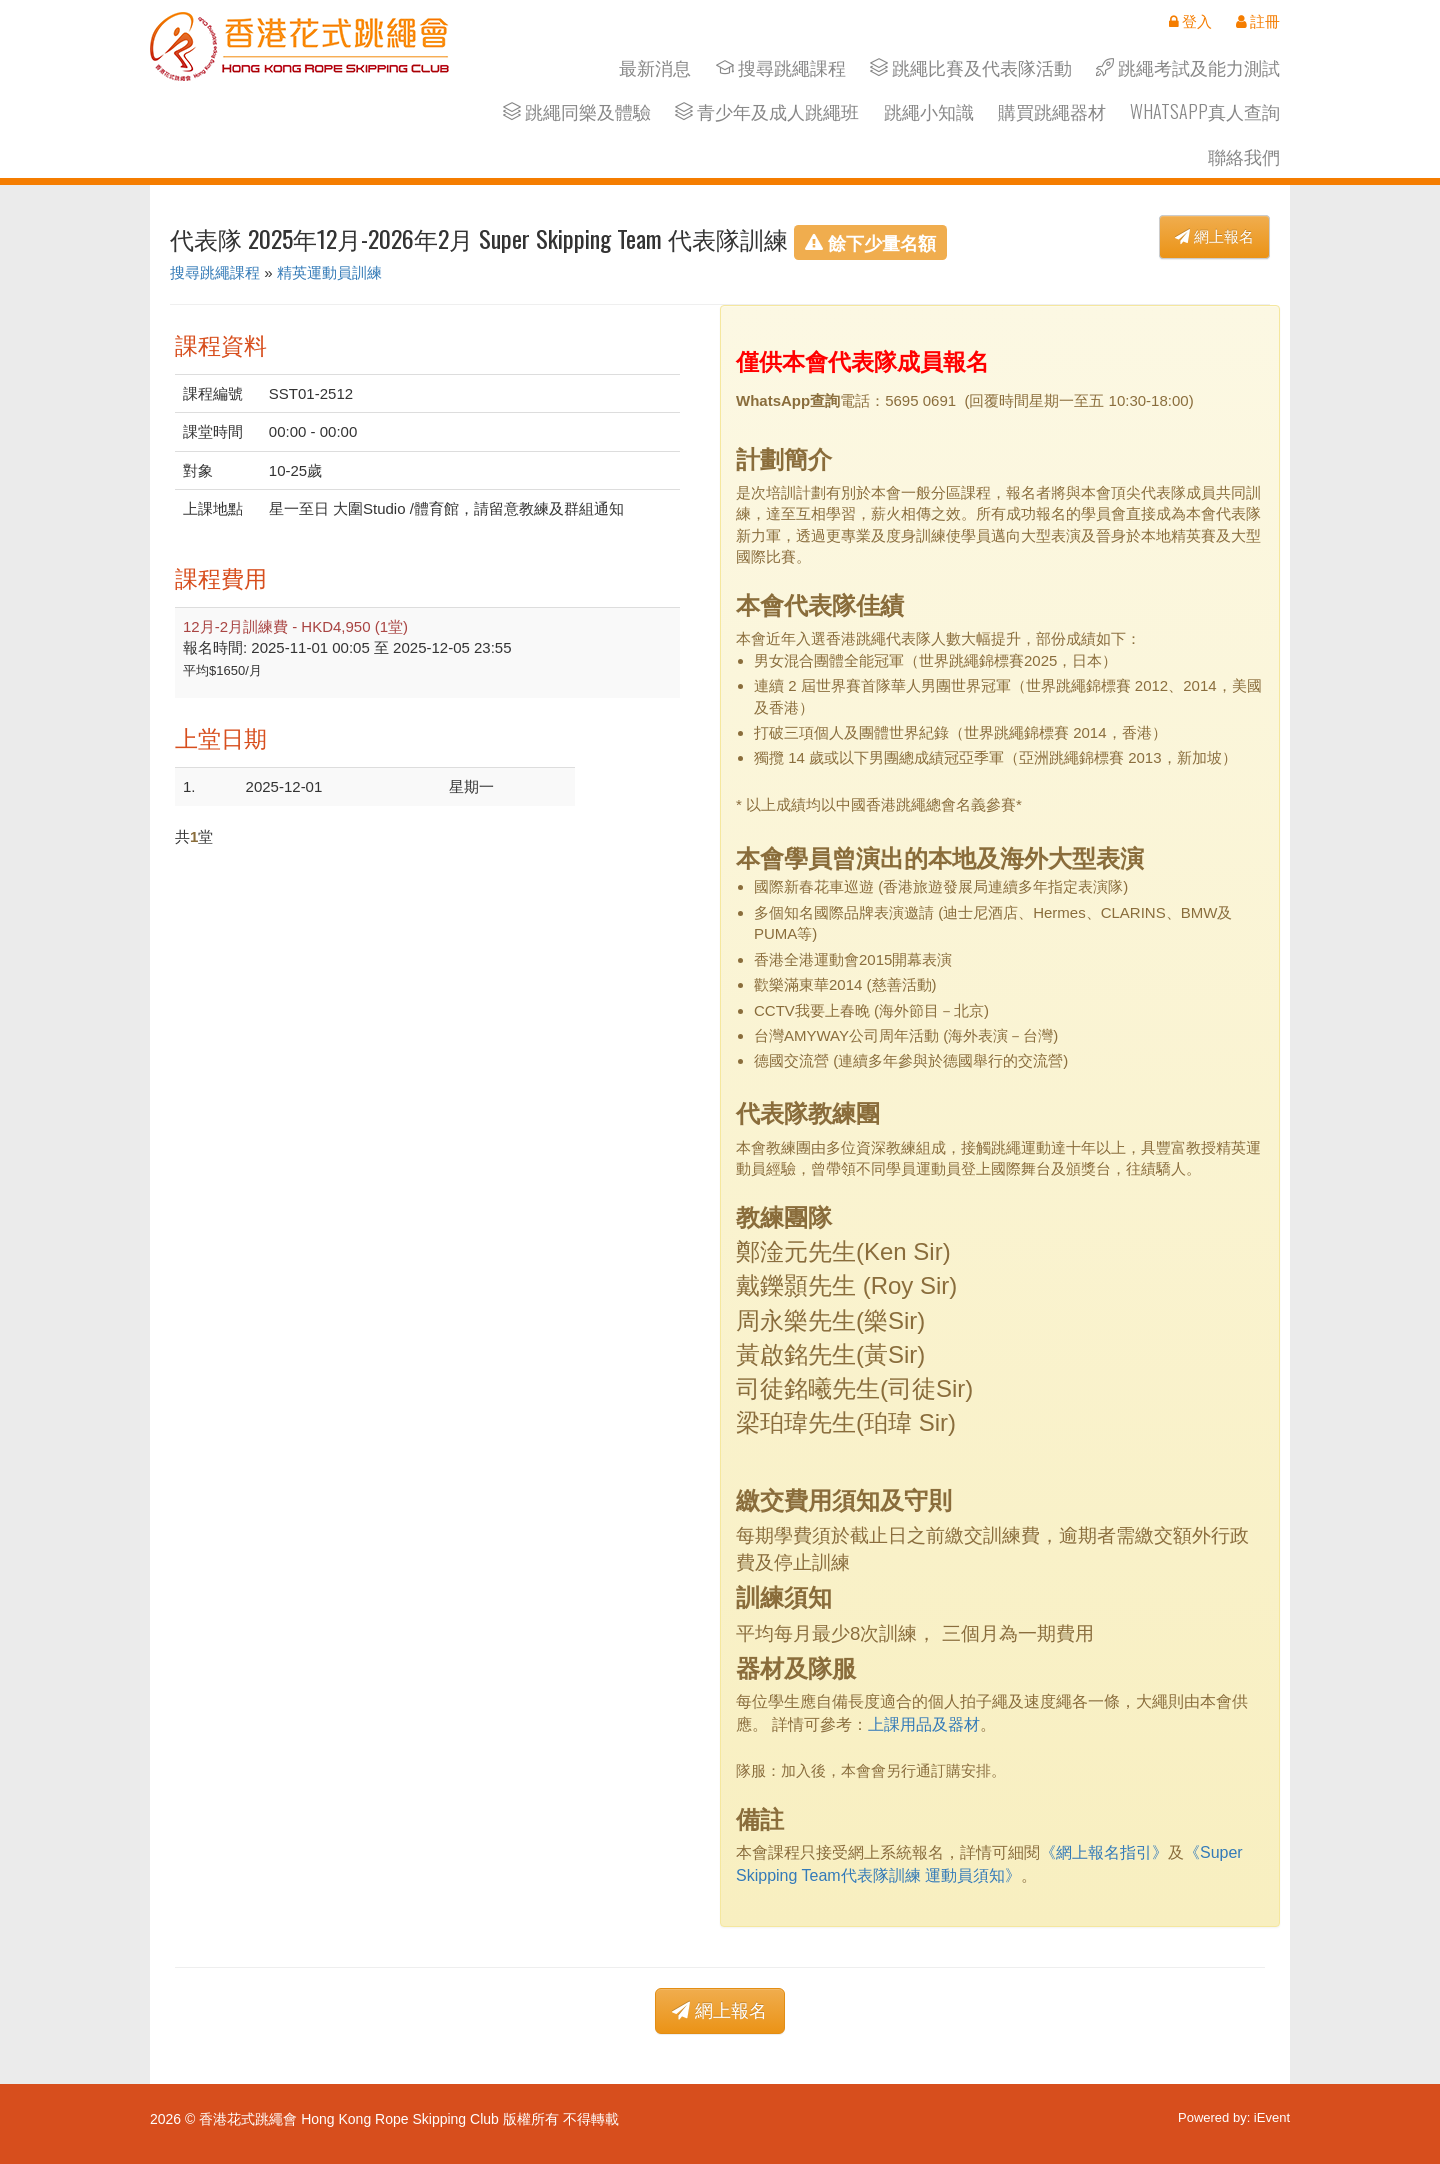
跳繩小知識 (929, 111)
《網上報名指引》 (1104, 1852)
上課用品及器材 (924, 1724)
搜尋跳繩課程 (781, 67)
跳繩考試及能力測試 (1188, 67)
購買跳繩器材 (1052, 111)
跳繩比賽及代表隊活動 (971, 67)
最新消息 (655, 67)
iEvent (1272, 2117)
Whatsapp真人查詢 (1205, 111)
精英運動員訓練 (329, 272)
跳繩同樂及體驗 (577, 111)
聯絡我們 (1244, 156)
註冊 (1258, 21)
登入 (1190, 21)
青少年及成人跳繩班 (767, 111)
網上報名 (1214, 236)
